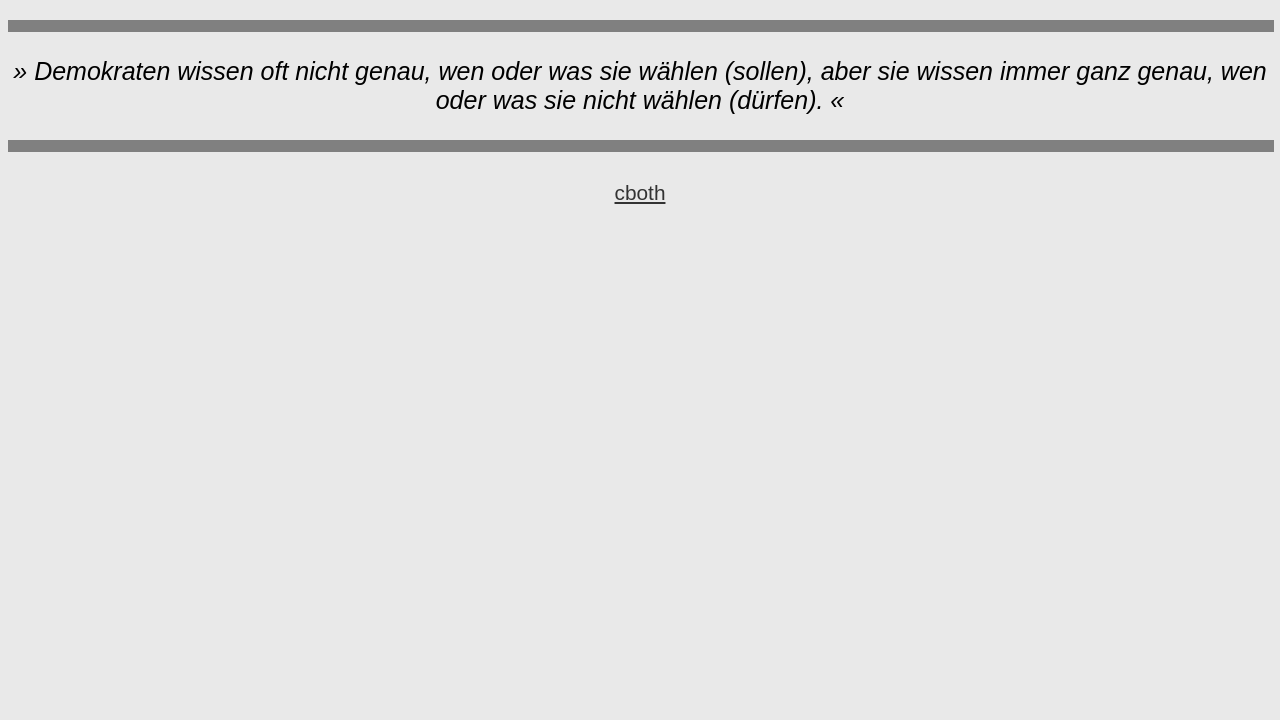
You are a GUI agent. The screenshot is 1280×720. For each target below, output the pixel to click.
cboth (640, 192)
